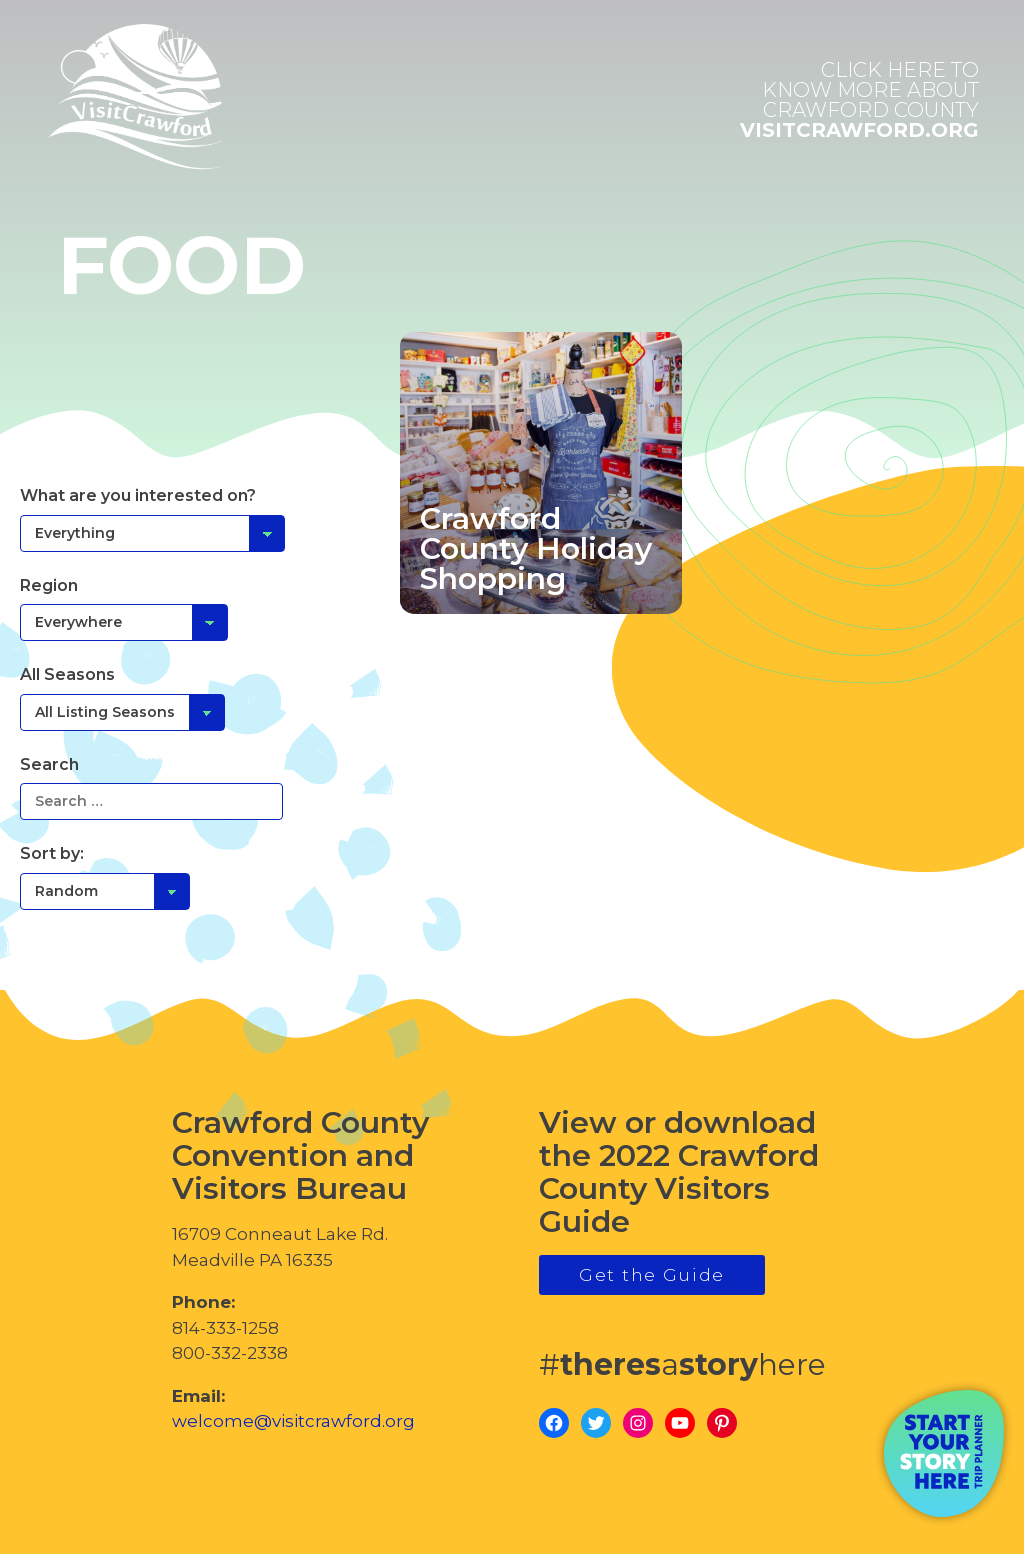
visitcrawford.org (859, 100)
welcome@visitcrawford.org (293, 1421)
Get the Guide (652, 1275)
